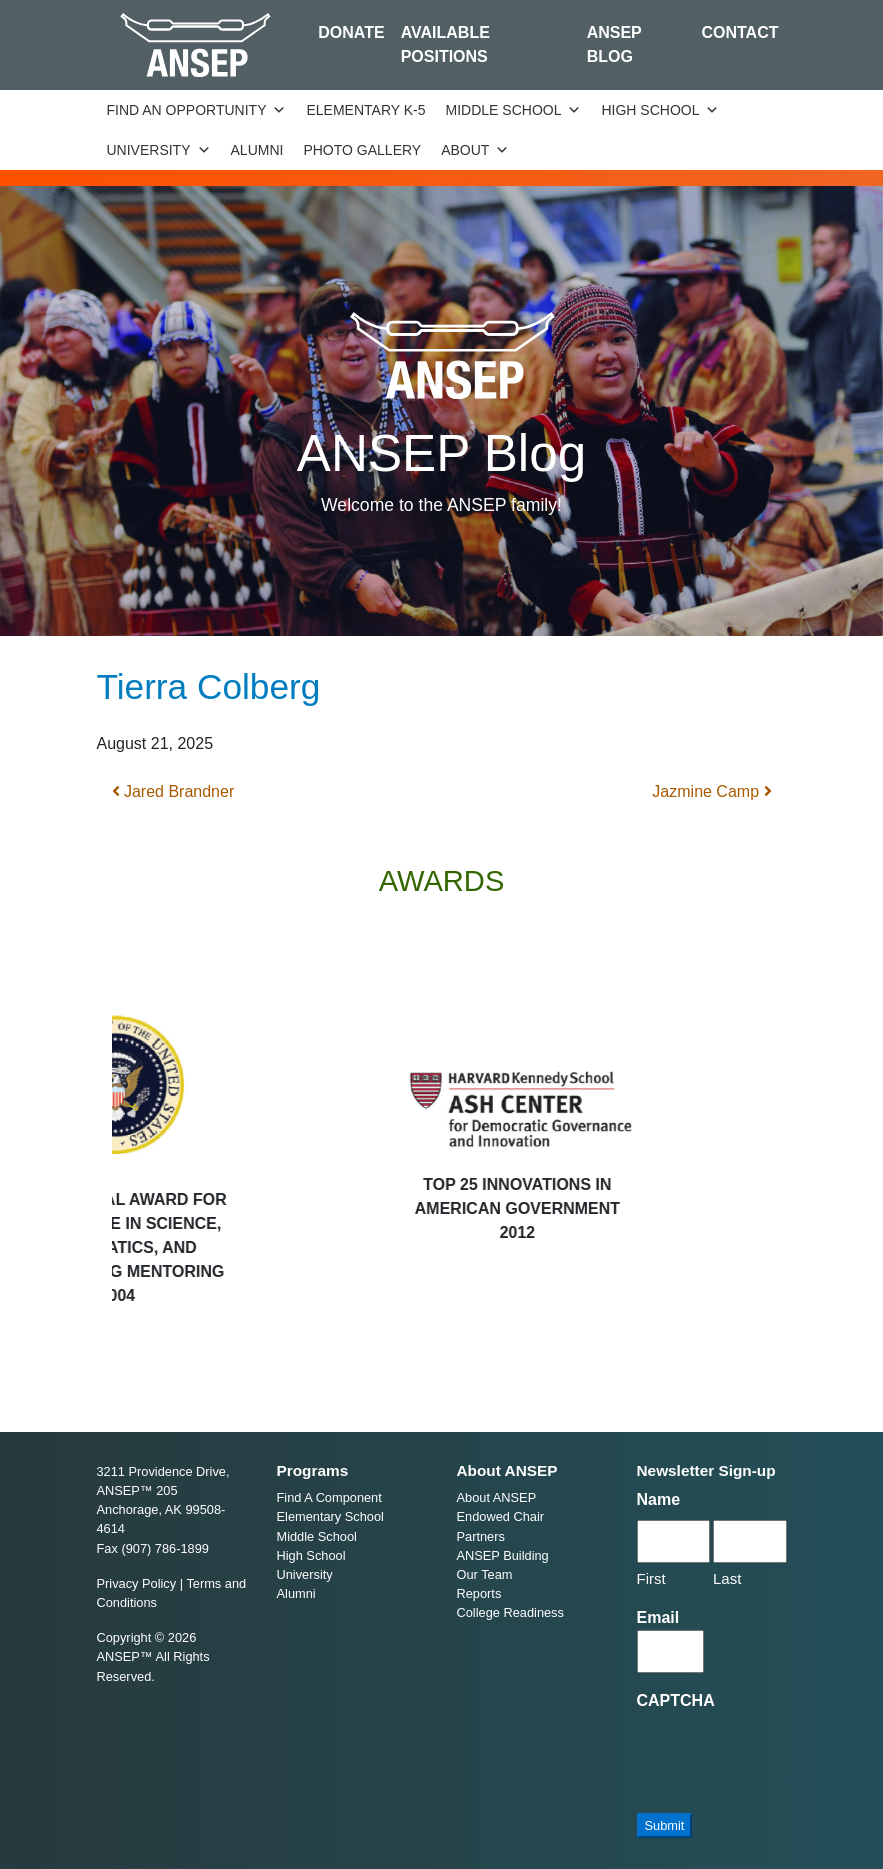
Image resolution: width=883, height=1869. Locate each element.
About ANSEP (497, 1497)
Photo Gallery (362, 150)
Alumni (257, 150)
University (159, 150)
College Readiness (510, 1612)
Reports (479, 1593)
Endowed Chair (501, 1516)
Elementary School (330, 1516)
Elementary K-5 (365, 110)
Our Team (485, 1574)
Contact (739, 32)
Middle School (514, 110)
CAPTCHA (676, 1700)
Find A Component (329, 1497)
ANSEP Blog (614, 44)
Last (727, 1578)
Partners (481, 1536)
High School (660, 110)
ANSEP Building (503, 1555)
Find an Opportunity (197, 110)
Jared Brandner (173, 791)
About (475, 150)
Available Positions (445, 44)
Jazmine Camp (711, 791)
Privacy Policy (137, 1583)
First (651, 1578)
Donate (351, 32)
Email (658, 1617)
